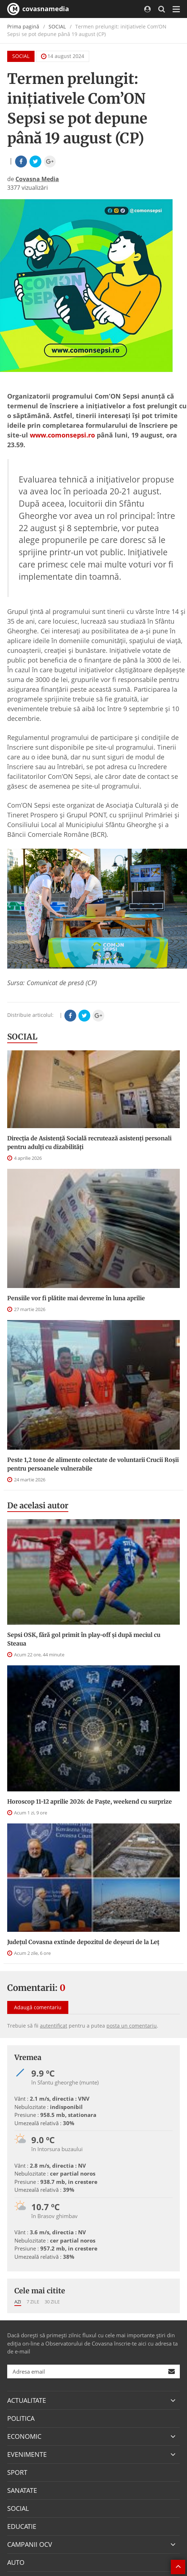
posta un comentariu (131, 2025)
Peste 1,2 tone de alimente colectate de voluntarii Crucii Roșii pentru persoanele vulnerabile (93, 1464)
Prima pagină (23, 26)
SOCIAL (57, 26)
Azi (17, 2301)
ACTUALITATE (26, 2400)
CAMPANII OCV (29, 2544)
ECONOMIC (24, 2436)
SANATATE (22, 2490)
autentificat (53, 2025)
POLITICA (21, 2418)
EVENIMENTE (27, 2454)
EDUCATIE (21, 2526)
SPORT (17, 2472)
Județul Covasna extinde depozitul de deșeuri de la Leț (83, 1942)
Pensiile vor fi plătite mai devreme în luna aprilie (76, 1298)
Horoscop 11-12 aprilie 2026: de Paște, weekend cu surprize (89, 1801)
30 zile (52, 2301)
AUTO (15, 2562)
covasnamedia (38, 9)
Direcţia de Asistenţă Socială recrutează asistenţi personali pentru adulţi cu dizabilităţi (89, 1142)
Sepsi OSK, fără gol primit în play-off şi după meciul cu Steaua (83, 1639)
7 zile (33, 2301)
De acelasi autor (37, 1505)
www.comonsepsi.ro (62, 435)
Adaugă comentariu (37, 2007)
